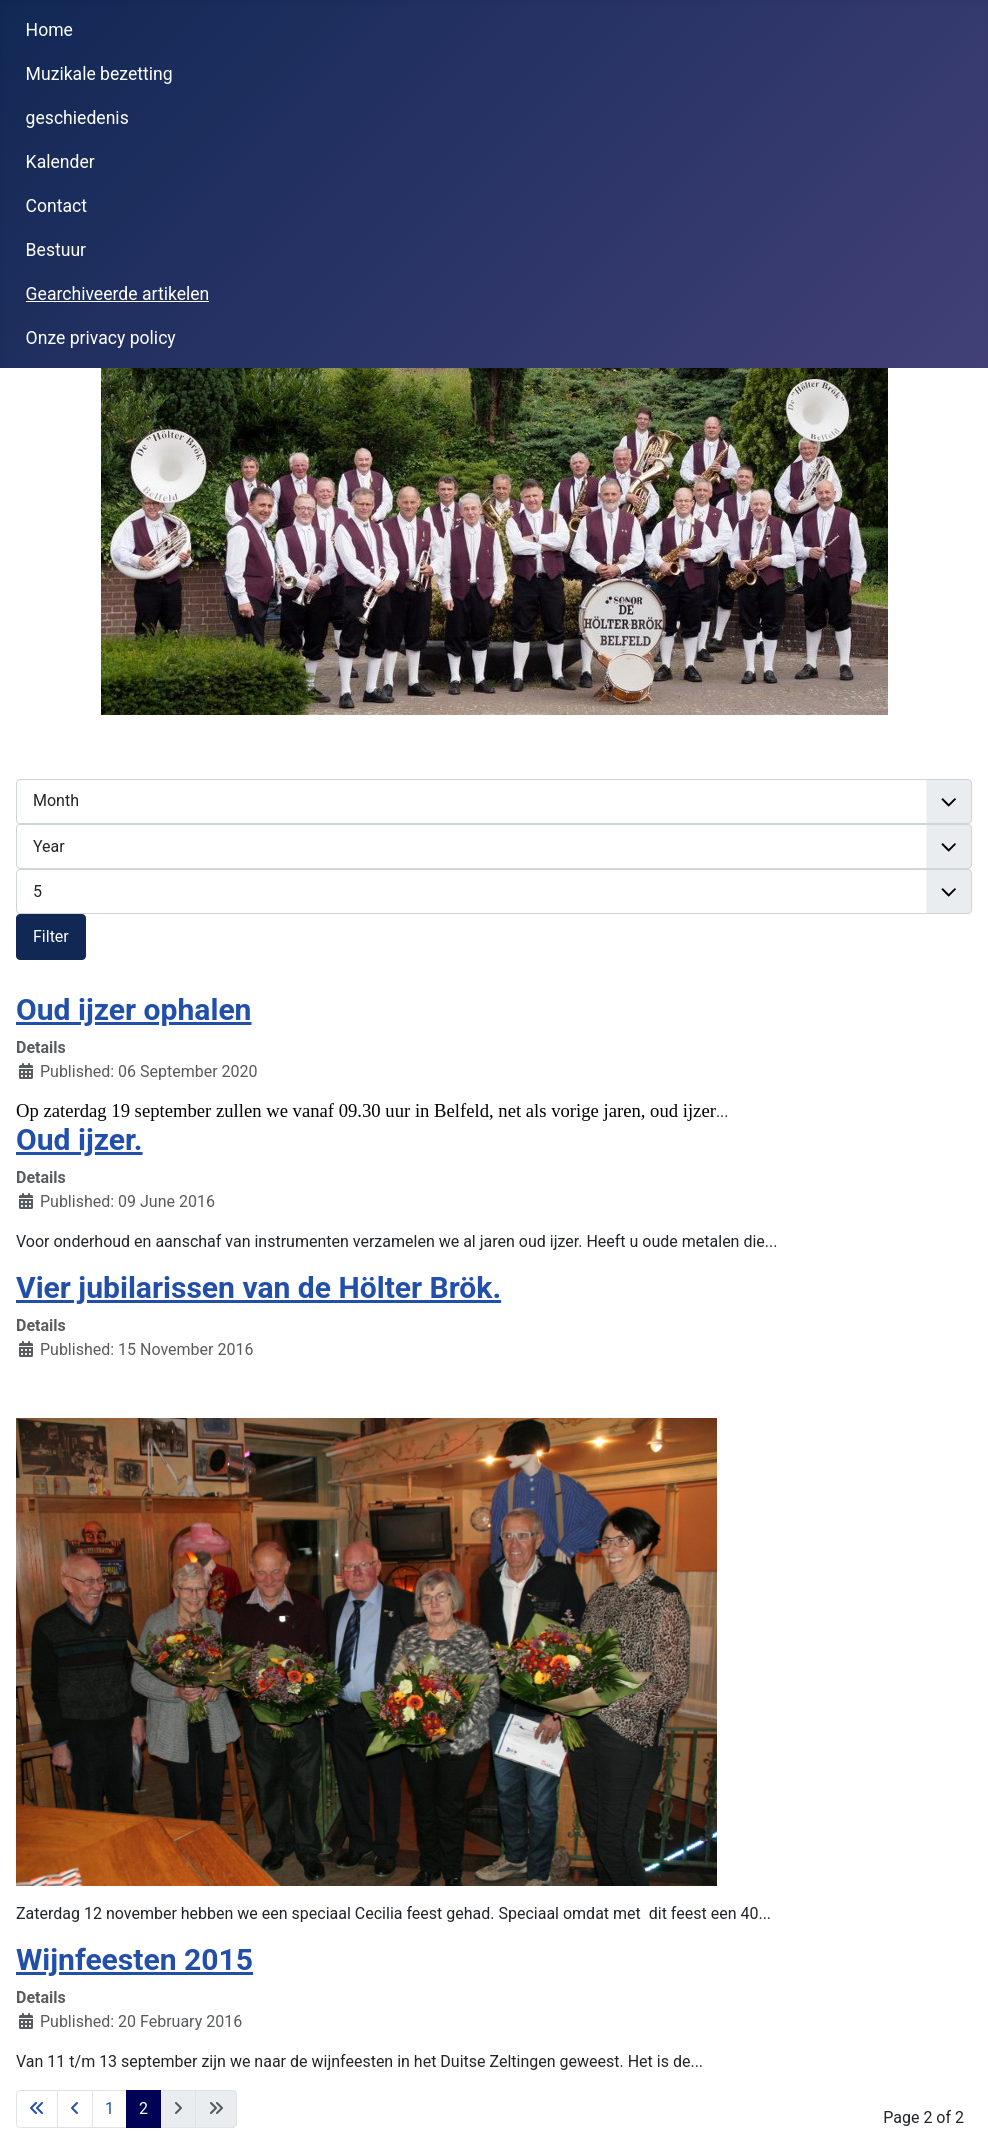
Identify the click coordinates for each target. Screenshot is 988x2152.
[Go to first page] (37, 2109)
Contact (57, 206)
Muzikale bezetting (99, 74)
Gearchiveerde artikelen (118, 294)
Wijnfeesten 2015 (134, 1959)
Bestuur (56, 250)
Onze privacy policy (101, 338)
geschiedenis (77, 118)
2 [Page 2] (143, 2108)
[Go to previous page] (75, 2109)
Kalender (60, 162)
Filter (51, 936)
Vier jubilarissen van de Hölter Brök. (258, 1287)
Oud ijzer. (79, 1139)
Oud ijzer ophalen (134, 1009)
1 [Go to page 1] (109, 2108)
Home (49, 30)
